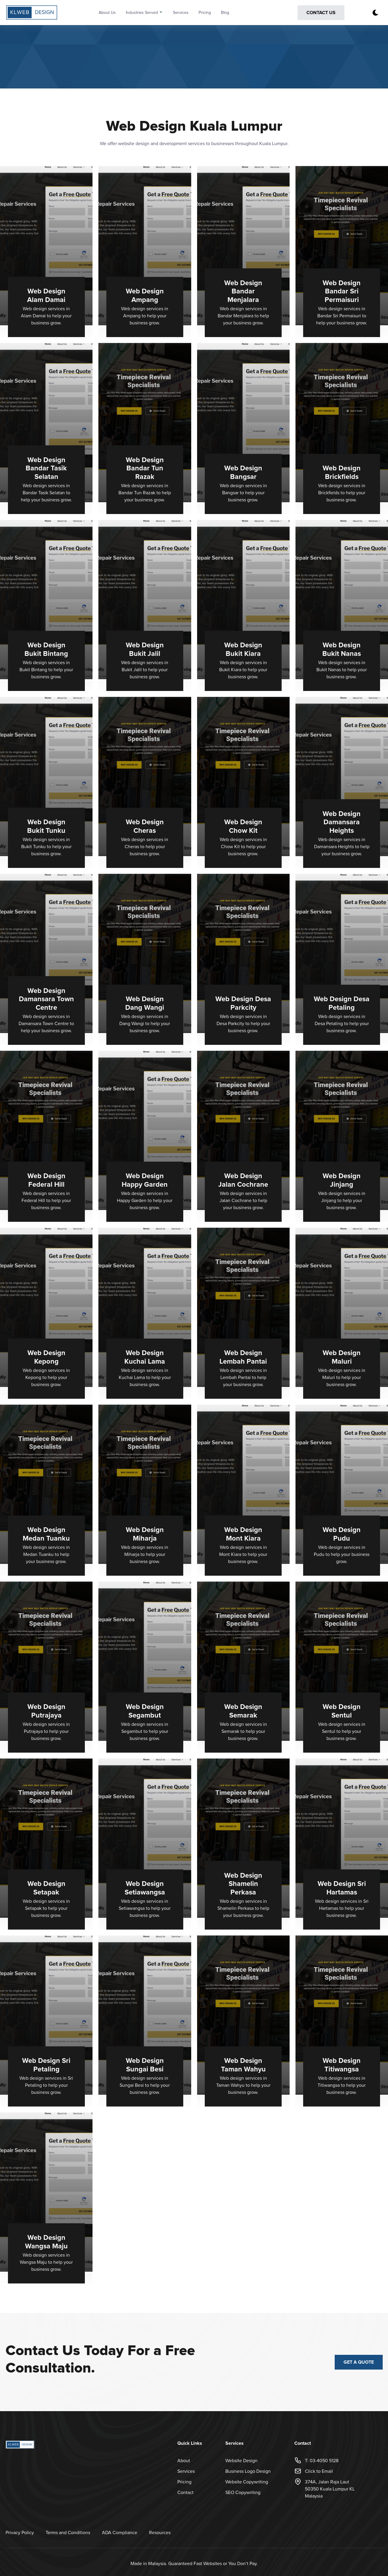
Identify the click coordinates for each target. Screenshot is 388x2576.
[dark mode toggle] (375, 13)
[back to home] (40, 12)
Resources (160, 2533)
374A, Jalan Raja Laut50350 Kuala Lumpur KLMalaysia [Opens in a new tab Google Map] (324, 2488)
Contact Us (321, 12)
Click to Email (313, 2471)
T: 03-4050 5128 (316, 2460)
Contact (185, 2492)
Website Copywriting (246, 2482)
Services (181, 12)
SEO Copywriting (242, 2492)
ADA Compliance (119, 2533)
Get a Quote (359, 2362)
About (183, 2461)
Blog (225, 12)
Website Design (241, 2461)
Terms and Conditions (68, 2533)
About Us (107, 12)
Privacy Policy (20, 2533)
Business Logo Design (248, 2471)
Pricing (205, 12)
